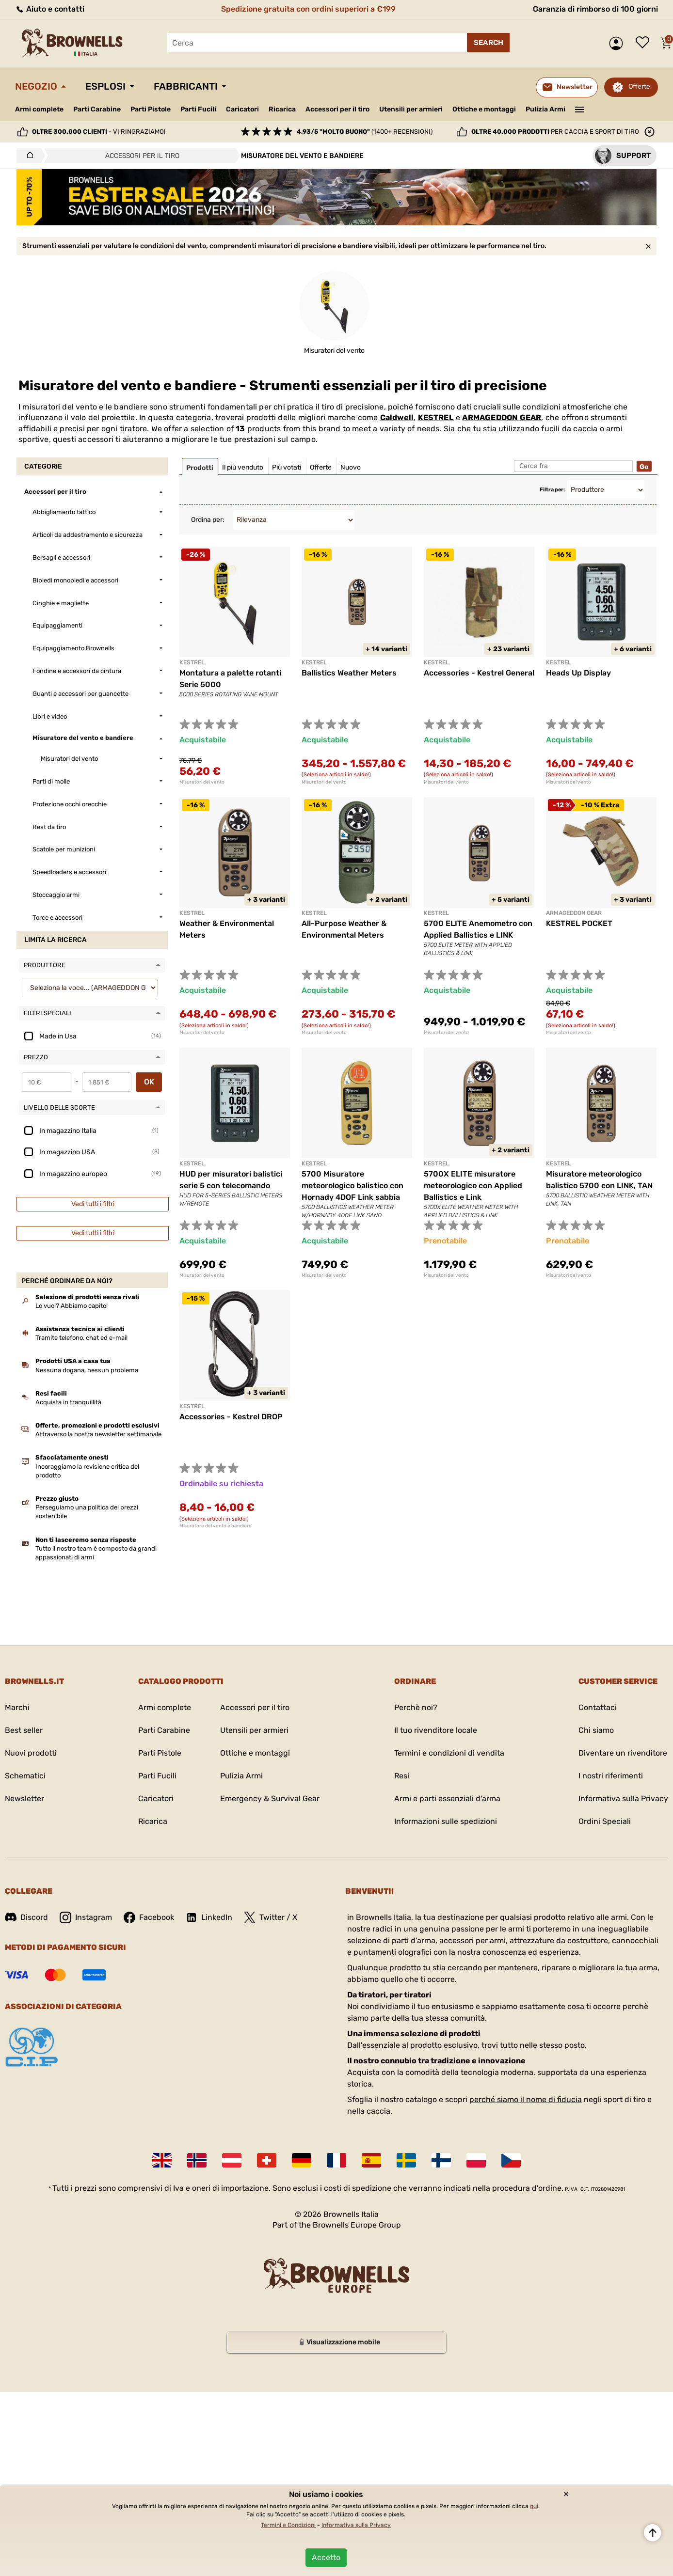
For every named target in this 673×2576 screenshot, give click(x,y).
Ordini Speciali (604, 1821)
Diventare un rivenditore (622, 1753)
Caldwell (397, 417)
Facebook (149, 1917)
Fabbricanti (186, 86)
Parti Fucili (198, 109)
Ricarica (282, 109)
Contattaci (597, 1707)
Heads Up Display (578, 672)
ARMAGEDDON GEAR (501, 417)
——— (579, 108)
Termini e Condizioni (288, 2525)
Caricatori (242, 109)
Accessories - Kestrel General (479, 672)
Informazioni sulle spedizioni (445, 1821)
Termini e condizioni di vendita (449, 1753)
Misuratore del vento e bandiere (215, 1526)
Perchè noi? (415, 1707)
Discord (26, 1917)
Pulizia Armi (545, 109)
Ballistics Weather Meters (349, 672)
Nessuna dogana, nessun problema (86, 1370)
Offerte (639, 86)
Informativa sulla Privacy (623, 1798)
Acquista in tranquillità (68, 1402)
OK (149, 1081)
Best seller (24, 1730)
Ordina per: (207, 520)
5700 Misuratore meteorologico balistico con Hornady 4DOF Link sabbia (352, 1185)
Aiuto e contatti (49, 9)
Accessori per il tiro (337, 109)
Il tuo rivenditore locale (435, 1730)
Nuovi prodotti (31, 1753)
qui (534, 2506)
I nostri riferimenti (610, 1775)
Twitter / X (270, 1917)
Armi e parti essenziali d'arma (447, 1798)
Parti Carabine (97, 109)
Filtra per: (552, 490)
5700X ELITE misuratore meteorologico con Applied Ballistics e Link (473, 1185)
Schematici (25, 1775)
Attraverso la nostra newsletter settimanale (98, 1434)
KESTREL (436, 417)
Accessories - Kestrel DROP (231, 1416)
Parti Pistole (150, 109)
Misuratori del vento (201, 782)
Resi (401, 1775)
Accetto (326, 2557)
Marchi (17, 1707)
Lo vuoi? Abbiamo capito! (71, 1305)
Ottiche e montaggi (484, 109)
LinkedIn (209, 1917)
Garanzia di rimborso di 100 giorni (595, 9)
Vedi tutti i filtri (92, 1204)
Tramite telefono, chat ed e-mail (81, 1337)
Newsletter (24, 1798)
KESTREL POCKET (579, 923)
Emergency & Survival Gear (270, 1798)
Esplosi (105, 86)
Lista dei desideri (645, 43)
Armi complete (39, 109)
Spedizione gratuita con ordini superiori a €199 (308, 9)
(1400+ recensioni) (365, 131)
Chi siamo (596, 1730)
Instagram (86, 1917)
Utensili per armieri (411, 109)
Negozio (36, 86)
